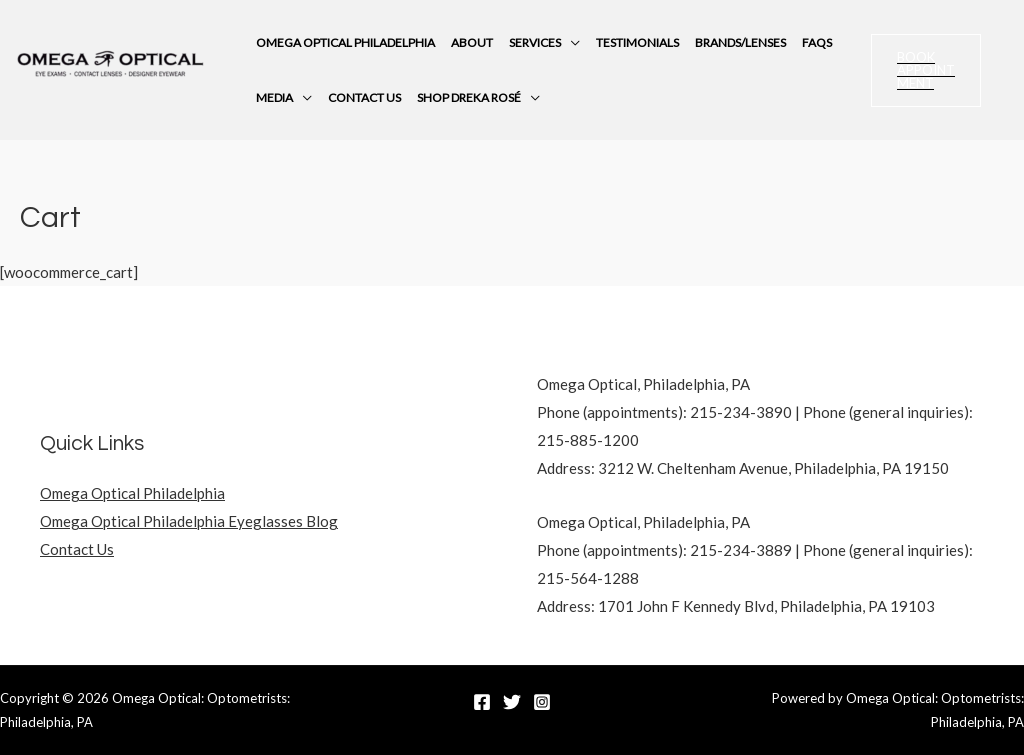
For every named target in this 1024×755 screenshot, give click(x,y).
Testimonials (637, 42)
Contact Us (364, 97)
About (472, 42)
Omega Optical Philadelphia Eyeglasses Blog (189, 521)
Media (274, 97)
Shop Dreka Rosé (469, 97)
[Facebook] (482, 702)
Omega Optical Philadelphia (345, 42)
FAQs (817, 42)
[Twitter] (512, 702)
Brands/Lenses (740, 42)
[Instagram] (542, 702)
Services (535, 42)
